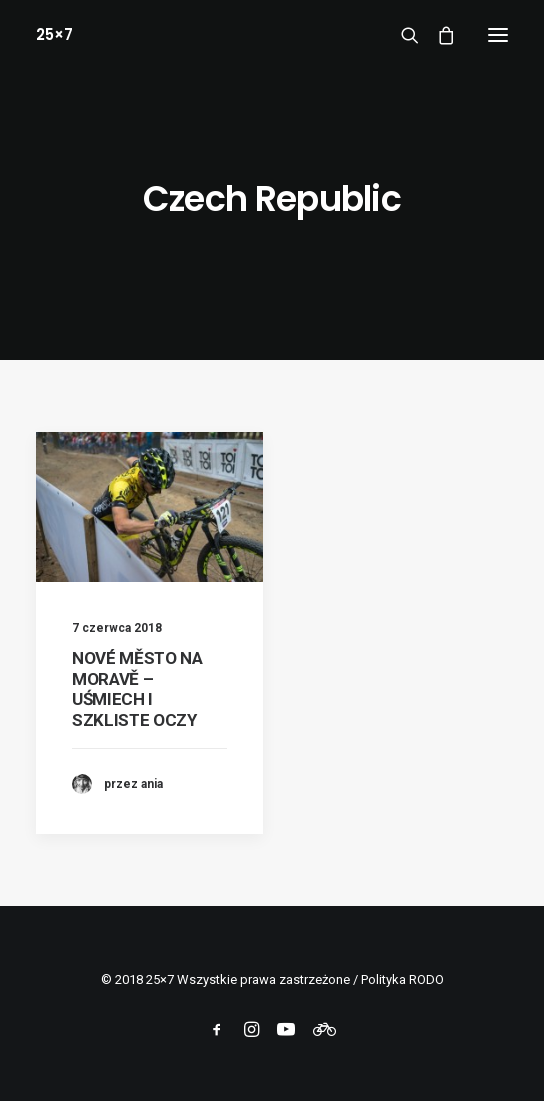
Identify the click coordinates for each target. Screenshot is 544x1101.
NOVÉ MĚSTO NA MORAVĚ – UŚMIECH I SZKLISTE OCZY (137, 688)
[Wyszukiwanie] (401, 35)
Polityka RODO (402, 979)
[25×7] (54, 34)
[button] (498, 34)
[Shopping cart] (437, 35)
